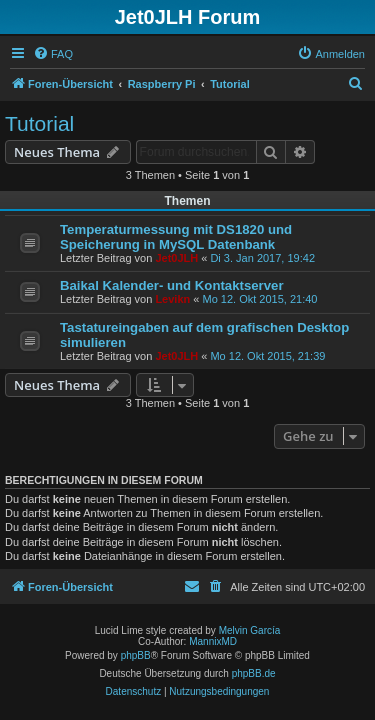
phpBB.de (254, 673)
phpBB (136, 655)
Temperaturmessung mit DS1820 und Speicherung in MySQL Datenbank (176, 237)
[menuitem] (53, 54)
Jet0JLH (176, 258)
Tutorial (39, 123)
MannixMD (213, 641)
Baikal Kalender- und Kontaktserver (172, 285)
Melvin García (250, 630)
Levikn (172, 299)
